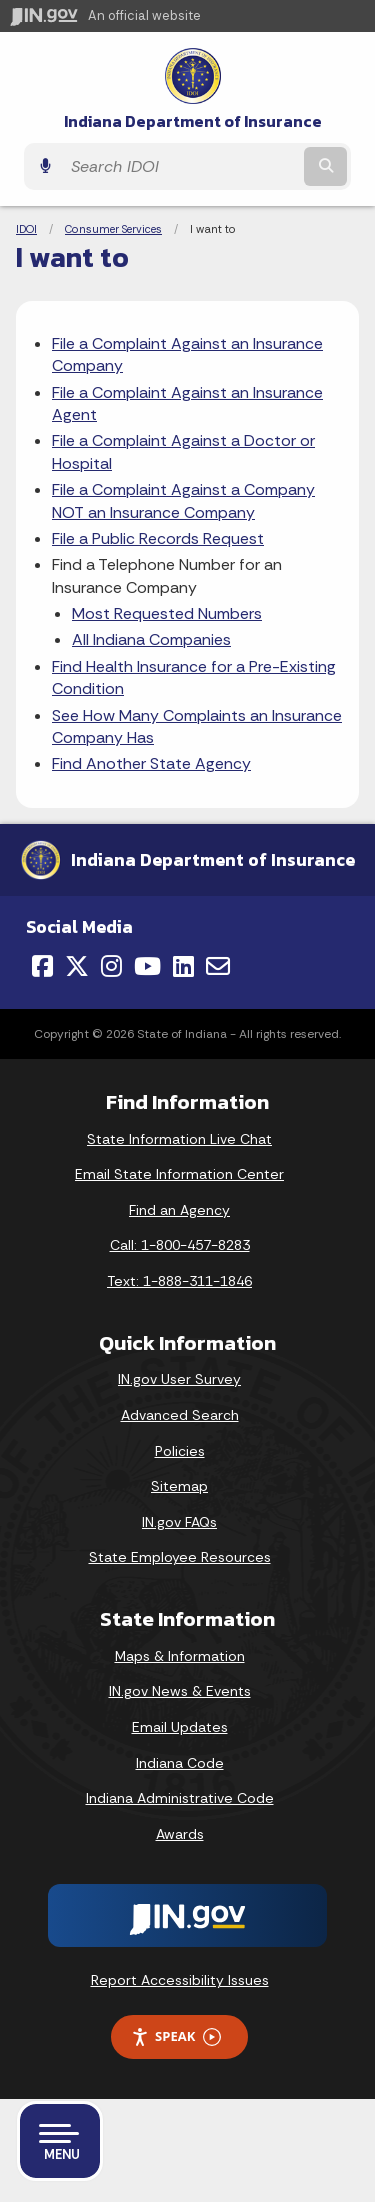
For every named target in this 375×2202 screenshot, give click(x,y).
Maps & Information (180, 1656)
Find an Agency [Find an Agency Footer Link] (179, 1210)
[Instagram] (111, 966)
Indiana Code (180, 1763)
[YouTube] (147, 966)
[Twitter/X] (77, 966)
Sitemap (179, 1486)
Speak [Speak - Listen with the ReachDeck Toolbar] (176, 2036)
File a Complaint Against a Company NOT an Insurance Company (183, 500)
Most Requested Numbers (167, 613)
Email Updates (180, 1727)
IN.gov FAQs (179, 1522)
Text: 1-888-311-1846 (179, 1281)
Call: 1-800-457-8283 (180, 1245)
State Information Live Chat (179, 1139)
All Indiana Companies (151, 639)
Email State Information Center (179, 1174)
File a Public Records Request (158, 538)
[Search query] (180, 166)
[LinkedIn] (183, 966)
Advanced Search (180, 1415)
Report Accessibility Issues (180, 1980)
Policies (180, 1451)
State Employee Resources (180, 1557)
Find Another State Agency (151, 763)
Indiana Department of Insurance (193, 121)
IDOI (26, 229)
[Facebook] (42, 966)
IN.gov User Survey (179, 1379)
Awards (180, 1834)
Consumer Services (113, 229)
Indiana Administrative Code (180, 1798)
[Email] (218, 966)
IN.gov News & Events (180, 1691)
